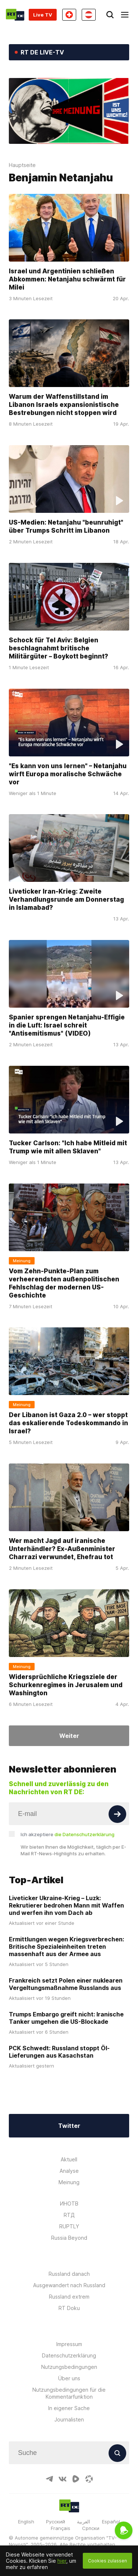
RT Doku (69, 2308)
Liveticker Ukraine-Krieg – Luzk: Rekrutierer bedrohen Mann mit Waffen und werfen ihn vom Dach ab (66, 1905)
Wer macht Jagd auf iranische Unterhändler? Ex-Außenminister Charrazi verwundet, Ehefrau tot (62, 1549)
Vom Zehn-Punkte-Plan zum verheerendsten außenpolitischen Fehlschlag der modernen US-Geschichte (64, 1283)
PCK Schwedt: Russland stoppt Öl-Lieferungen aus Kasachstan (59, 2051)
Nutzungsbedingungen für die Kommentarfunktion (69, 2393)
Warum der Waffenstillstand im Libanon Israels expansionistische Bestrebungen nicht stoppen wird (64, 404)
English (26, 2521)
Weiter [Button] (69, 1735)
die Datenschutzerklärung (84, 1834)
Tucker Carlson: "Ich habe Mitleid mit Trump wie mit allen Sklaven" (68, 1147)
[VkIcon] (62, 2479)
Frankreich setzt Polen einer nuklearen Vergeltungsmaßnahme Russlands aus (66, 1984)
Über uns (69, 2378)
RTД (69, 2215)
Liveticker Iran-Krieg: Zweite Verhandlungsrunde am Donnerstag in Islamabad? (66, 899)
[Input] (69, 1813)
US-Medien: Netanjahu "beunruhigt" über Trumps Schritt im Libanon (66, 526)
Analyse (69, 2171)
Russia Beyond (69, 2238)
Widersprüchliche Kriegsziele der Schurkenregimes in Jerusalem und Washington (66, 1685)
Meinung (69, 2182)
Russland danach (69, 2274)
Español (111, 2521)
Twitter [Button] (69, 2125)
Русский (55, 2521)
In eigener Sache (69, 2408)
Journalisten (69, 2419)
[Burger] (124, 15)
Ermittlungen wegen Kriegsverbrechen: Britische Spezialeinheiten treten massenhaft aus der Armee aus (66, 1946)
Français (60, 2528)
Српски (90, 2528)
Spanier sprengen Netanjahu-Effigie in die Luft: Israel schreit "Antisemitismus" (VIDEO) (67, 1025)
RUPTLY (69, 2226)
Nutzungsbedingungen (69, 2367)
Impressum (69, 2344)
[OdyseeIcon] (89, 2479)
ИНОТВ (69, 2203)
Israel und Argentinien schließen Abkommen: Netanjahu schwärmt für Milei (67, 279)
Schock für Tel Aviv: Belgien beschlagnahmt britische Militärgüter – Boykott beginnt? (58, 648)
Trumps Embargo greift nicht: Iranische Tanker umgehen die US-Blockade (66, 2018)
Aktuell (69, 2159)
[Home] (15, 15)
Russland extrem (69, 2296)
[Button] (117, 1814)
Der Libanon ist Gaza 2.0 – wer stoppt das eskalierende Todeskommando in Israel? (68, 1423)
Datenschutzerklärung (69, 2355)
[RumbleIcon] (76, 2479)
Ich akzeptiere (67, 1834)
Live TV (42, 15)
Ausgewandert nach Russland (69, 2285)
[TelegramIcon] (49, 2479)
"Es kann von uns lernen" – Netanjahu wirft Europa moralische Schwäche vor (68, 774)
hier (61, 2561)
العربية (83, 2521)
